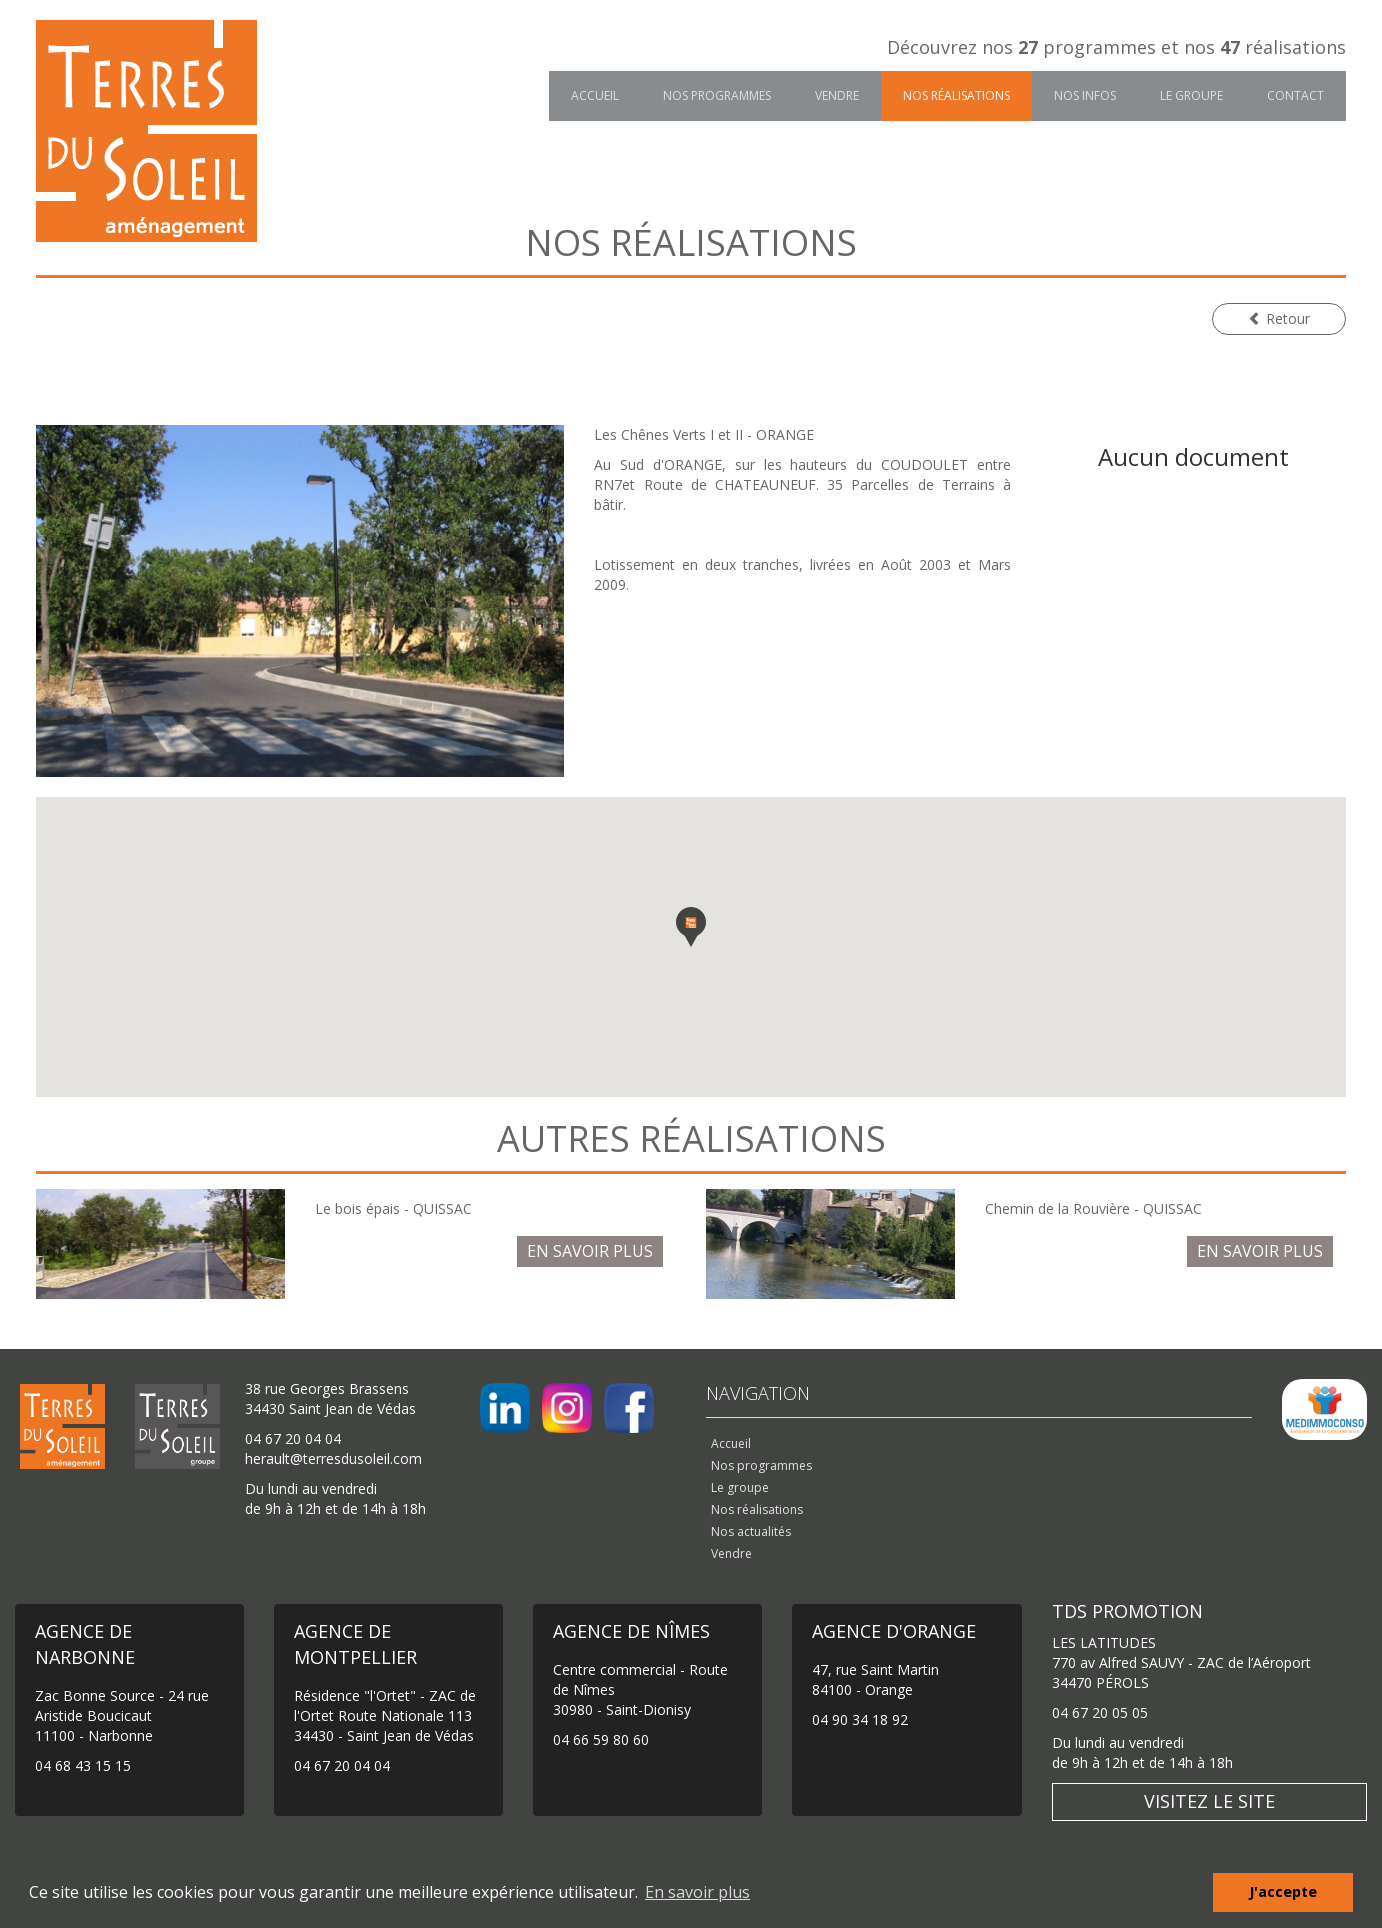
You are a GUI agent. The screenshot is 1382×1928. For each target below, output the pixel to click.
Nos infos (1085, 95)
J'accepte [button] (1283, 1891)
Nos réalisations (956, 95)
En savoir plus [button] (697, 1892)
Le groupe (1191, 95)
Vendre (837, 95)
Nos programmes (717, 95)
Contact (1295, 95)
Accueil (595, 95)
